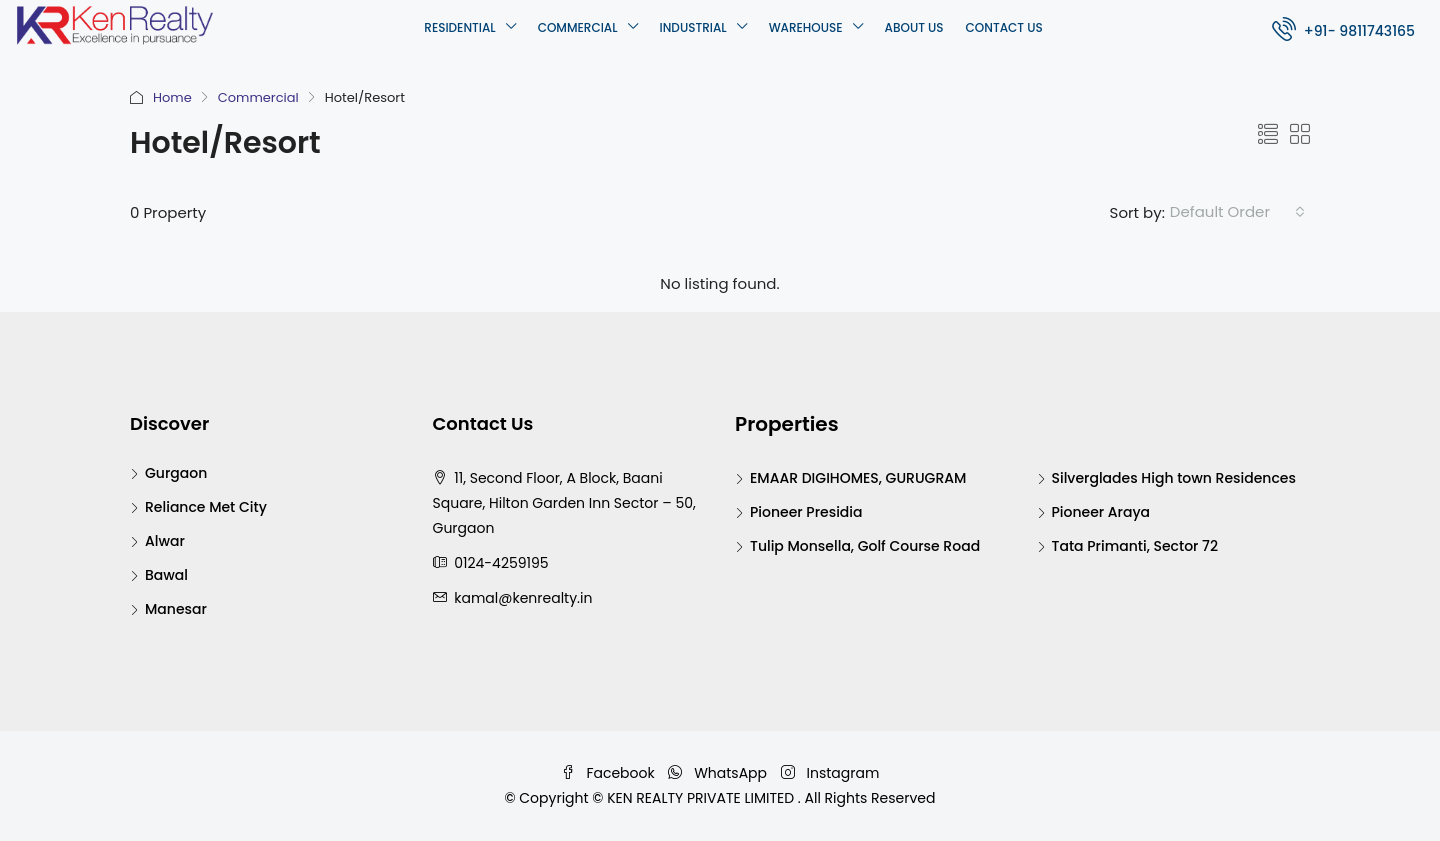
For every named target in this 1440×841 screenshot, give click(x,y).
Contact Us (1004, 27)
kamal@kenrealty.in (523, 598)
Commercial (578, 27)
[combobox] (1237, 212)
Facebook (610, 773)
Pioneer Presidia (806, 512)
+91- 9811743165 (1343, 28)
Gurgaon (176, 473)
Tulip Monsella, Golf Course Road (865, 546)
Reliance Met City (206, 507)
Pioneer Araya (1101, 512)
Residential (459, 27)
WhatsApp (719, 773)
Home (172, 97)
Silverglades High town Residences (1174, 478)
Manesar (176, 609)
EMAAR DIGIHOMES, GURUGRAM (858, 478)
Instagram (830, 773)
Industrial (693, 27)
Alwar (165, 541)
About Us (914, 27)
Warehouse (806, 27)
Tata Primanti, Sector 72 (1135, 546)
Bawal (166, 575)
